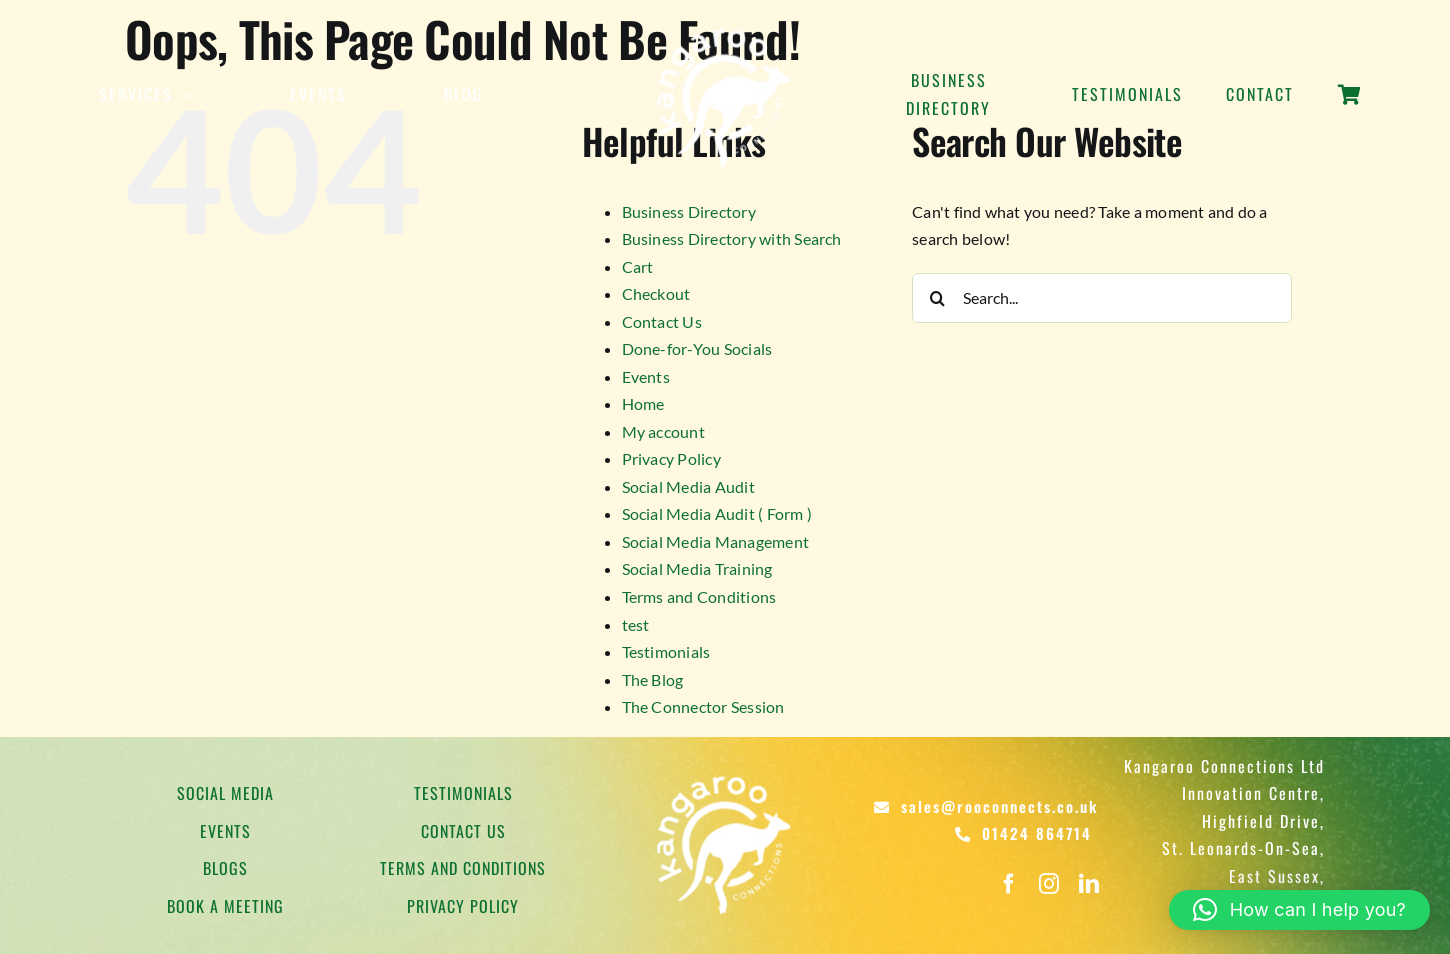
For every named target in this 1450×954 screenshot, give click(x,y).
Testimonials (666, 651)
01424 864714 (1037, 833)
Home (643, 403)
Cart (638, 266)
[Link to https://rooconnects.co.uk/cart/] (1349, 106)
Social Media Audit (688, 486)
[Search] (937, 298)
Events (646, 376)
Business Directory (689, 211)
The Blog (653, 679)
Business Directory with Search (732, 238)
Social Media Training (697, 568)
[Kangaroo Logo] (725, 27)
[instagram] (1049, 884)
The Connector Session (703, 706)
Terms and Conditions (699, 596)
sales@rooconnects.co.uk (999, 806)
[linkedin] (1089, 884)
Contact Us (662, 321)
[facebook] (1009, 884)
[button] (1299, 910)
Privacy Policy (671, 458)
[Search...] (1102, 298)
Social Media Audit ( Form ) (717, 513)
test (636, 624)
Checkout (656, 293)
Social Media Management (716, 541)
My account (663, 431)
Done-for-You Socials (697, 348)
